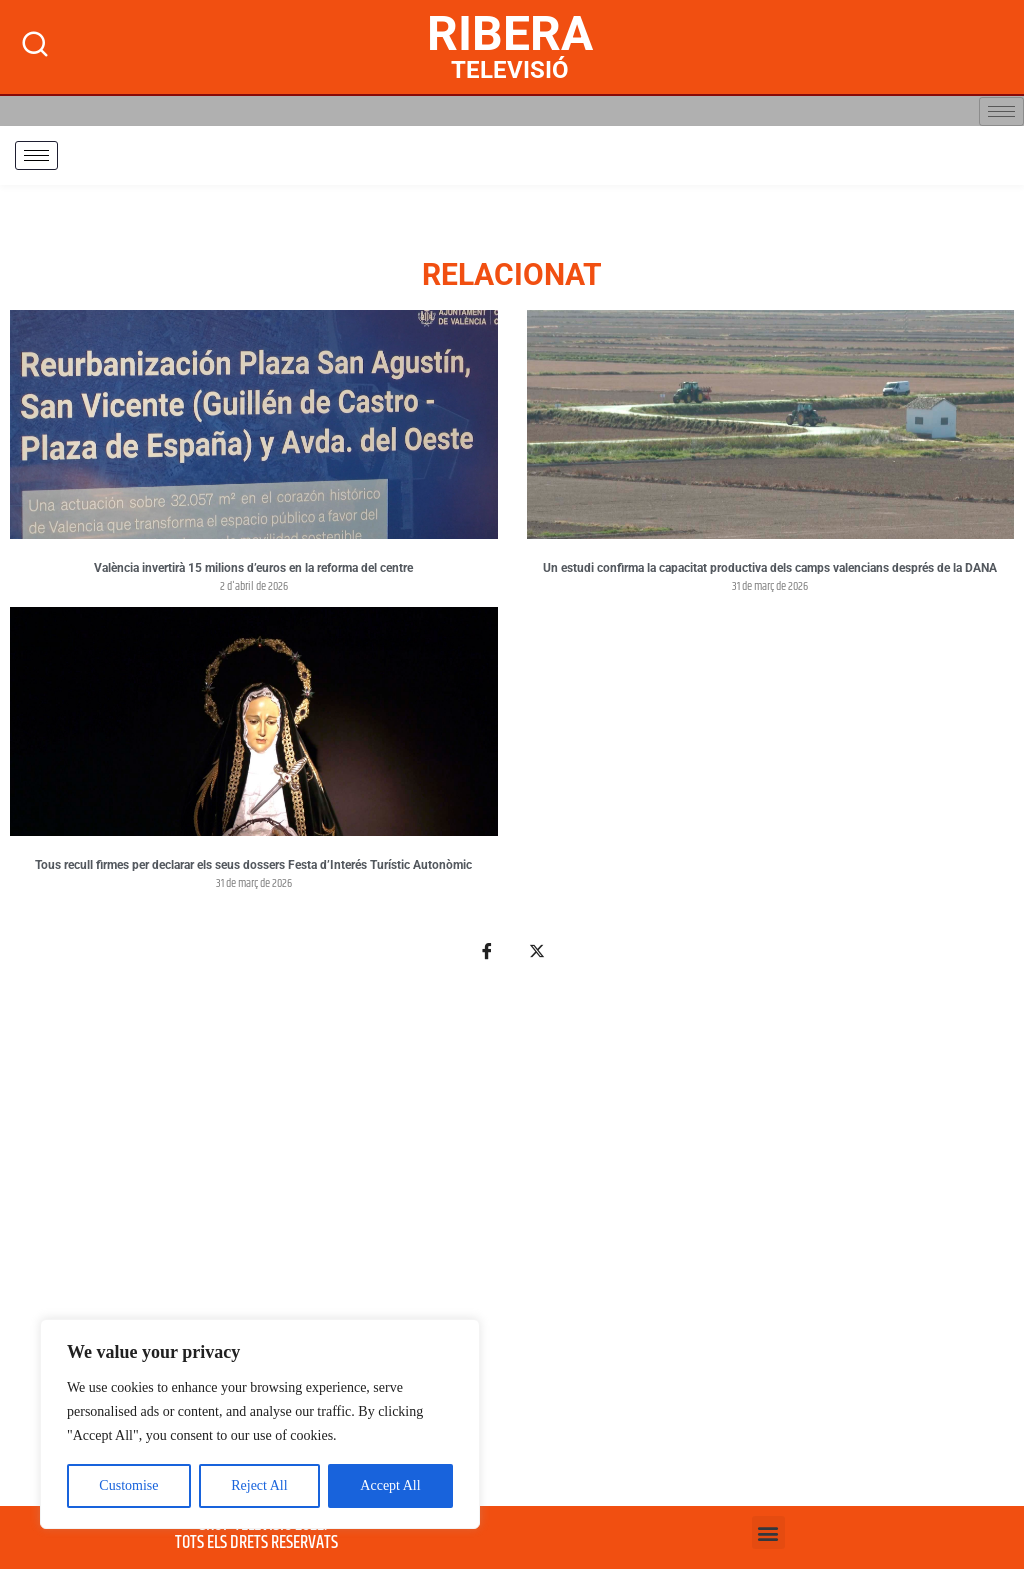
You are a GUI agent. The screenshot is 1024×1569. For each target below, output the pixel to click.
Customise (128, 1485)
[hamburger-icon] (1001, 111)
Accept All (390, 1485)
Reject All (259, 1485)
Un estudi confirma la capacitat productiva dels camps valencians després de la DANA (770, 568)
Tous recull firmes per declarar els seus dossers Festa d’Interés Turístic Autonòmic (253, 865)
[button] (768, 1532)
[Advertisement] (512, 1245)
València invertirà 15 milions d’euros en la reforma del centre (253, 568)
